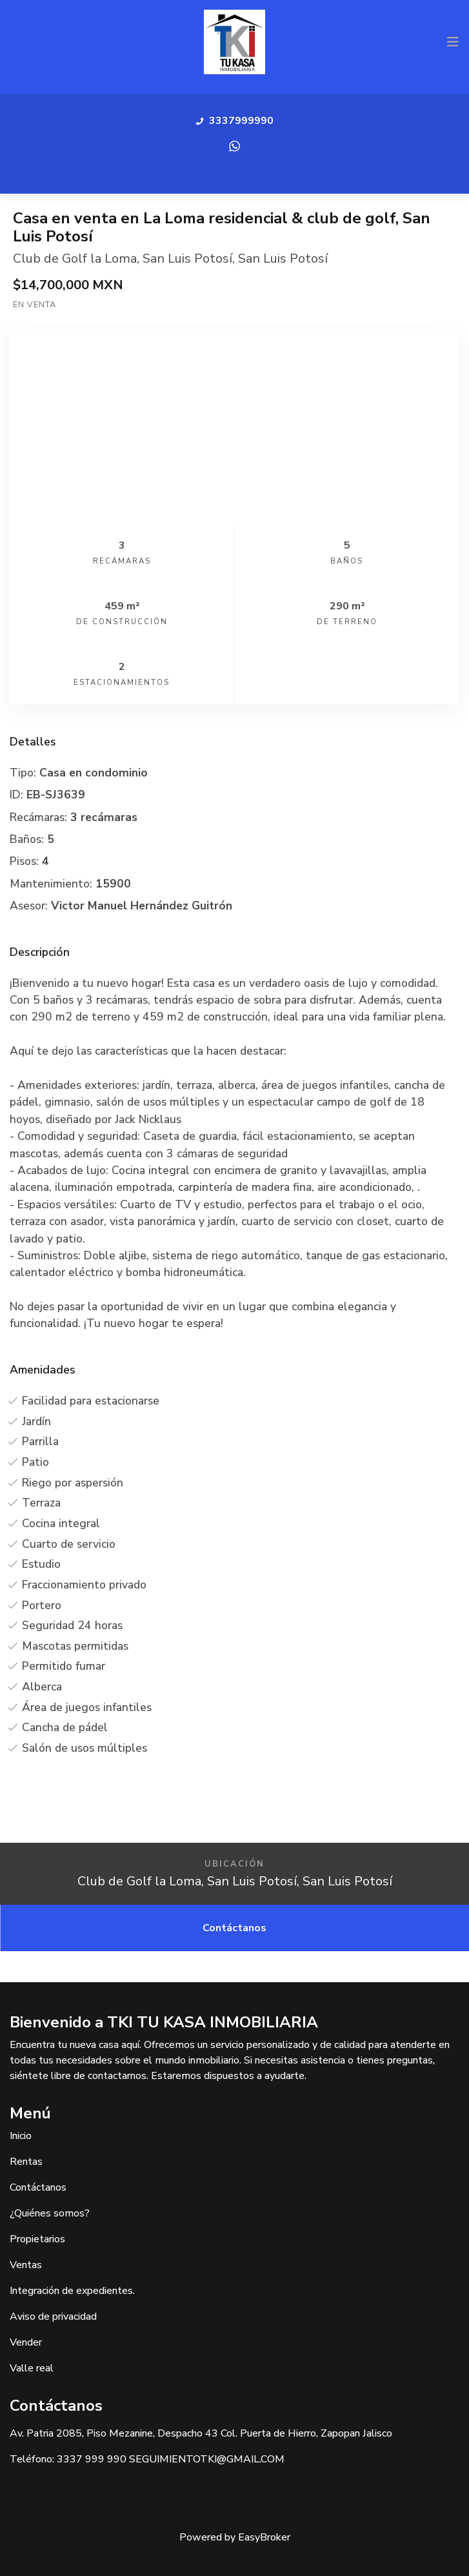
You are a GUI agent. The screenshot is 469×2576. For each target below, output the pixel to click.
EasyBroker (264, 2537)
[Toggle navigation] (453, 42)
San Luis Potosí (187, 258)
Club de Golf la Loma (75, 258)
